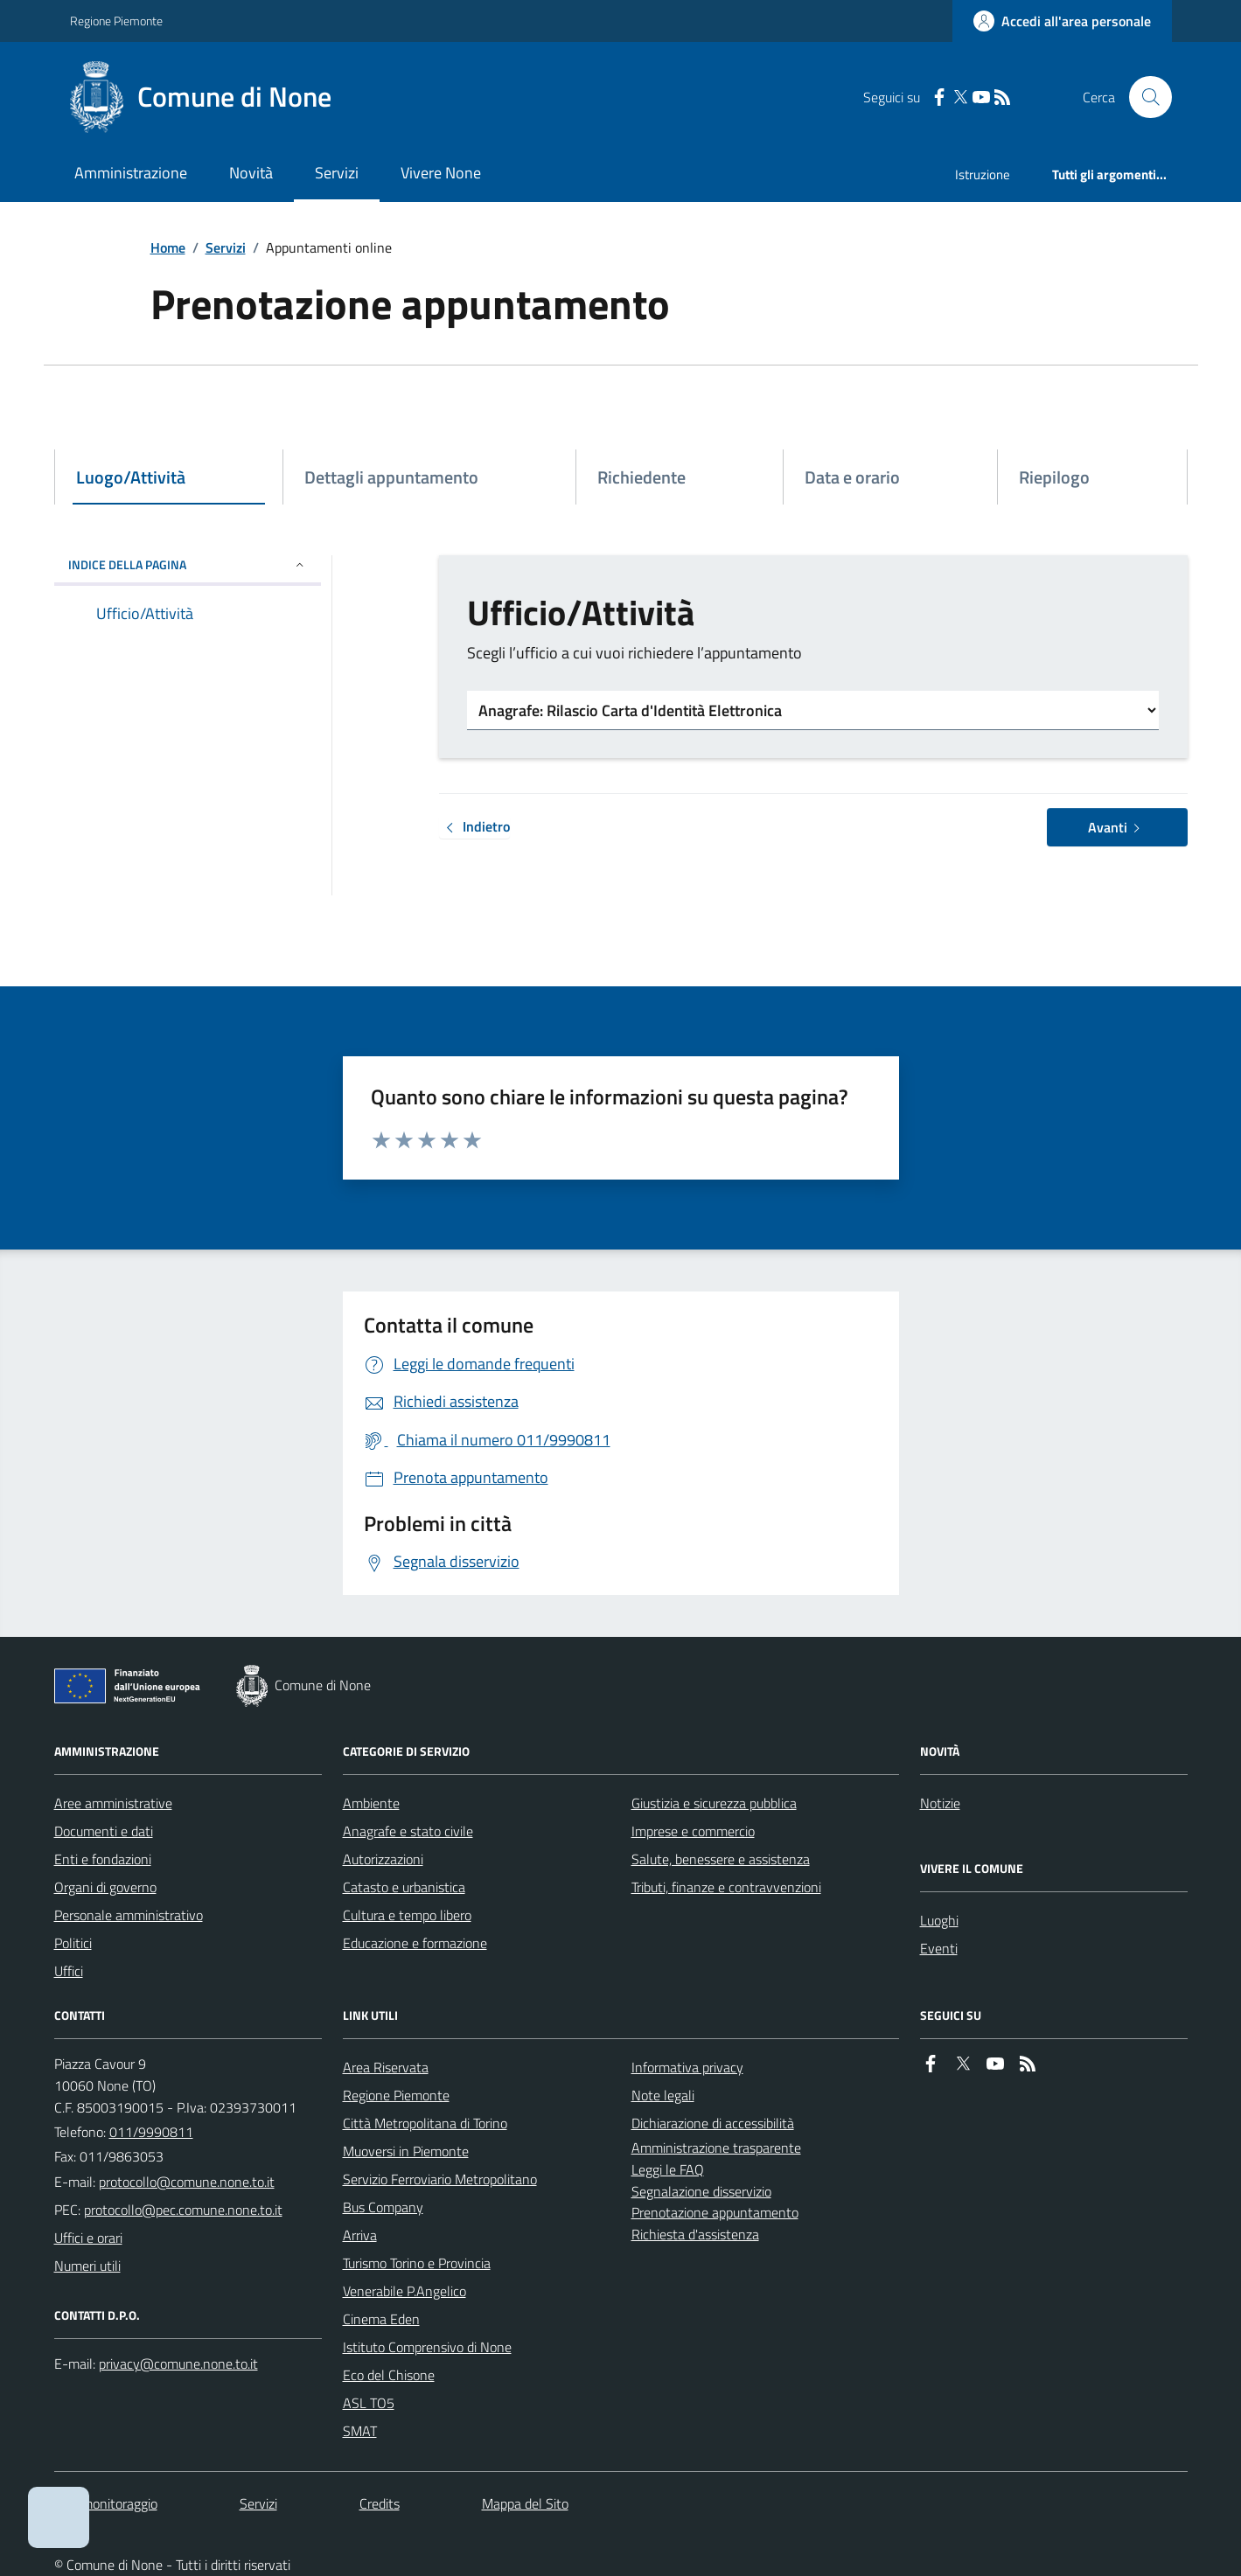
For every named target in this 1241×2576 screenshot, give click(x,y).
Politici (73, 1942)
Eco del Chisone (389, 2374)
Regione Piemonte (116, 20)
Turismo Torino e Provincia (417, 2262)
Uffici (68, 1970)
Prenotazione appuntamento (714, 2212)
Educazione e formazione (415, 1942)
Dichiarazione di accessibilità (712, 2123)
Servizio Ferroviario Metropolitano (440, 2179)
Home (167, 247)
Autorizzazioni (383, 1858)
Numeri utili (87, 2265)
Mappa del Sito (525, 2503)
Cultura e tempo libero (407, 1914)
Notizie (940, 1803)
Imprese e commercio (693, 1831)
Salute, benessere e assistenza (720, 1858)
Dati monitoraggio (105, 2503)
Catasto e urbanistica (404, 1886)
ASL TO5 (368, 2402)
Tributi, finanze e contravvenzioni (726, 1886)
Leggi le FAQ (667, 2169)
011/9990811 (151, 2131)
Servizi (337, 172)
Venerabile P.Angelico (404, 2290)
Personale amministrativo (128, 1914)
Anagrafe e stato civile (408, 1831)
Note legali (662, 2095)
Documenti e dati (103, 1831)
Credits (379, 2503)
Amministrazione (130, 172)
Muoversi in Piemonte (406, 2151)
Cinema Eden (381, 2318)
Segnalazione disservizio (701, 2191)
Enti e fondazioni (102, 1858)
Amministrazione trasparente (716, 2147)
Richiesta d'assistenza (695, 2234)
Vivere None (441, 172)
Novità (251, 172)
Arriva (360, 2234)
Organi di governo (105, 1886)
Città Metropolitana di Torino (425, 2123)
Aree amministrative (113, 1803)
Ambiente (371, 1803)
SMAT (360, 2430)
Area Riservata (386, 2067)
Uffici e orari (88, 2237)
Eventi (939, 1948)
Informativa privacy (687, 2067)
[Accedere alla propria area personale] (1062, 21)
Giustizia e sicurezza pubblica (714, 1803)
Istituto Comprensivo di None (427, 2346)
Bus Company (383, 2207)
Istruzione (982, 174)
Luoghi (939, 1920)
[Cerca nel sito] (1143, 97)
